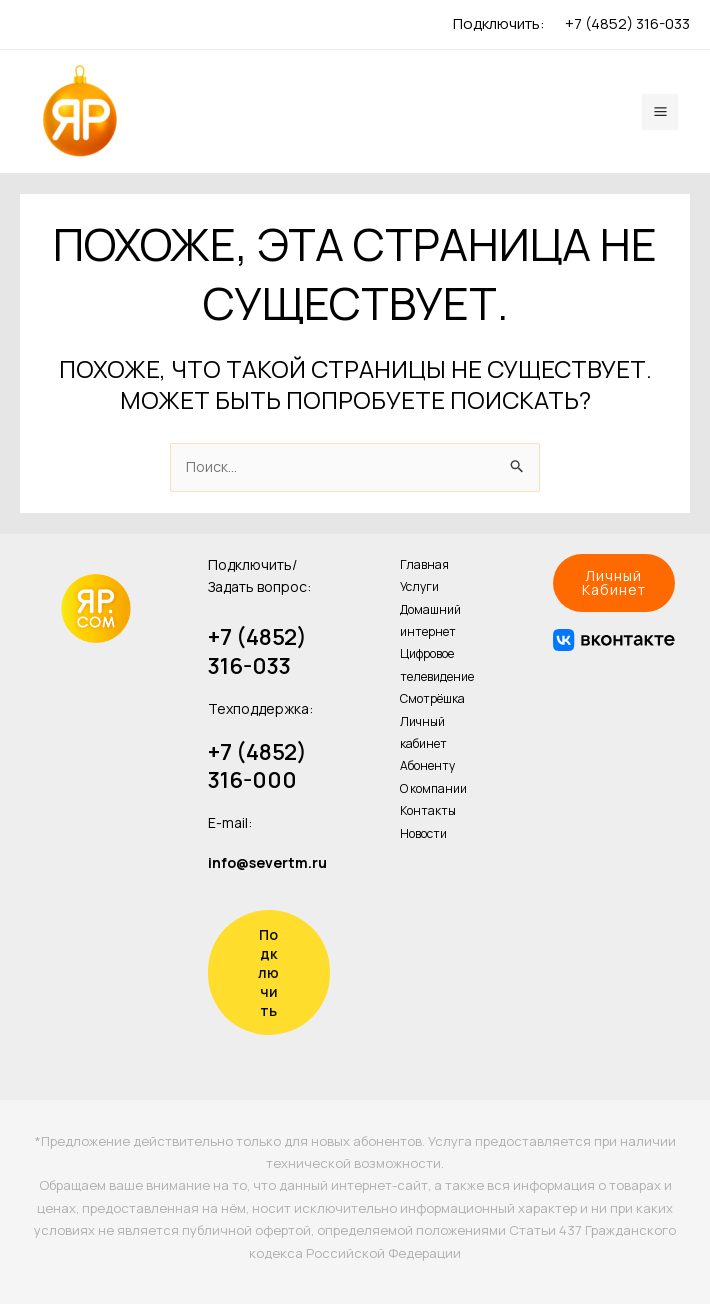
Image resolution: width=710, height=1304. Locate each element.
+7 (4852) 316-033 (627, 23)
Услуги (419, 586)
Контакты (428, 810)
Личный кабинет (423, 732)
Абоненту (427, 765)
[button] (614, 583)
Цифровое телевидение (437, 664)
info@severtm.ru (267, 862)
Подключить (268, 972)
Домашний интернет (430, 620)
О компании (433, 788)
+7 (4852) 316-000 (257, 766)
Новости (423, 833)
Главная (424, 564)
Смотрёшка (432, 698)
